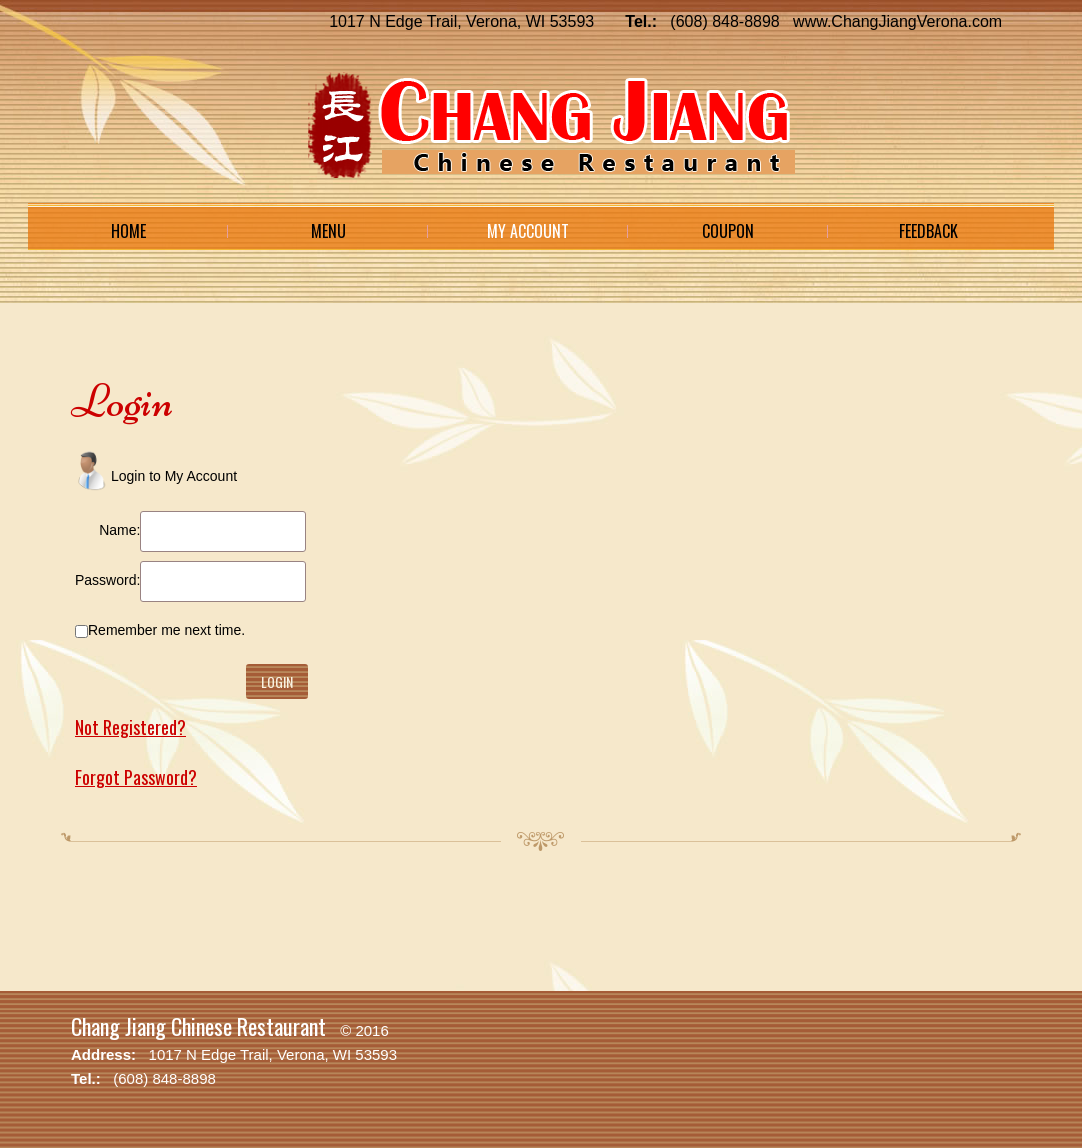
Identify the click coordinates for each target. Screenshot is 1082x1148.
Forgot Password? (136, 777)
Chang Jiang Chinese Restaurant (198, 1026)
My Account (528, 231)
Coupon (728, 231)
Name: (119, 530)
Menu (328, 231)
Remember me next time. (166, 630)
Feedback (928, 231)
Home (128, 231)
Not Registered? (130, 727)
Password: (107, 580)
